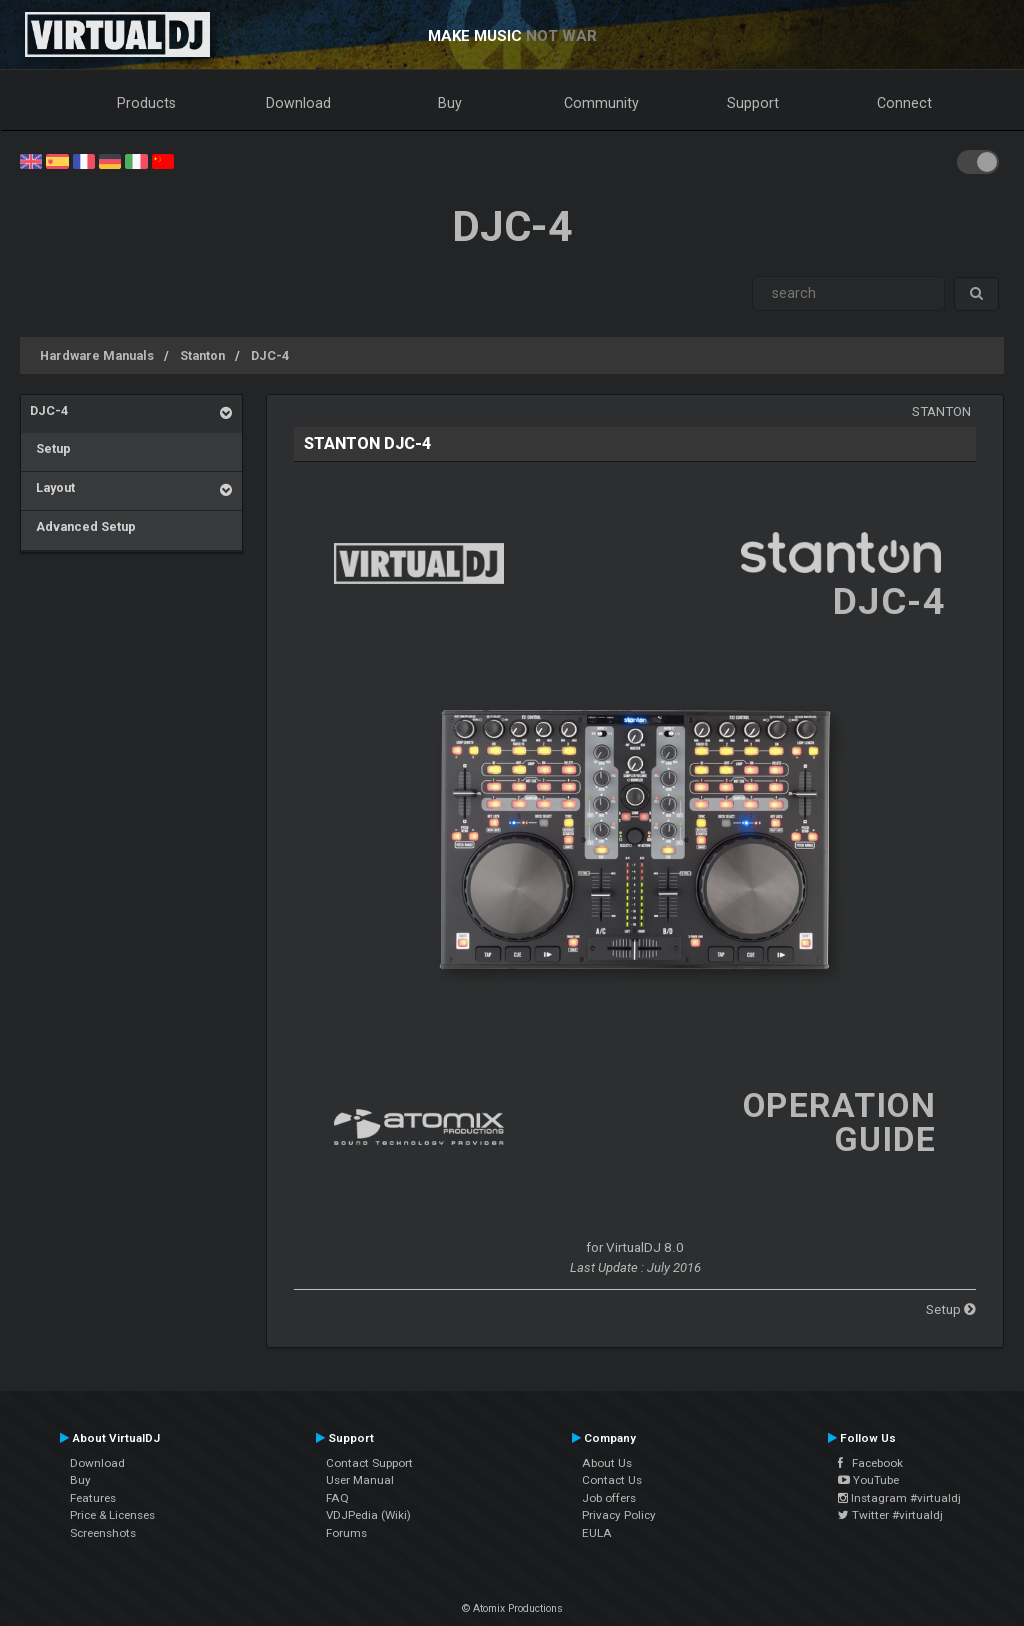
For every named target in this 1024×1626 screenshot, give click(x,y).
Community (601, 103)
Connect (904, 103)
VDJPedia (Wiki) (368, 1515)
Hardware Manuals (97, 355)
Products (146, 103)
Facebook (870, 1463)
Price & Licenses (112, 1515)
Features (93, 1498)
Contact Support (369, 1463)
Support (753, 103)
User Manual (360, 1480)
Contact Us (612, 1480)
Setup (50, 448)
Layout (52, 487)
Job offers (609, 1498)
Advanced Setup (83, 526)
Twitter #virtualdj (890, 1515)
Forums (346, 1533)
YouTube (868, 1480)
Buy (450, 103)
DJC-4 (270, 355)
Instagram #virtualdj (899, 1498)
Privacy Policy (619, 1515)
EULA (597, 1533)
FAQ (337, 1498)
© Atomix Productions (512, 1608)
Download (298, 103)
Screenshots (103, 1533)
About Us (607, 1463)
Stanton (202, 355)
